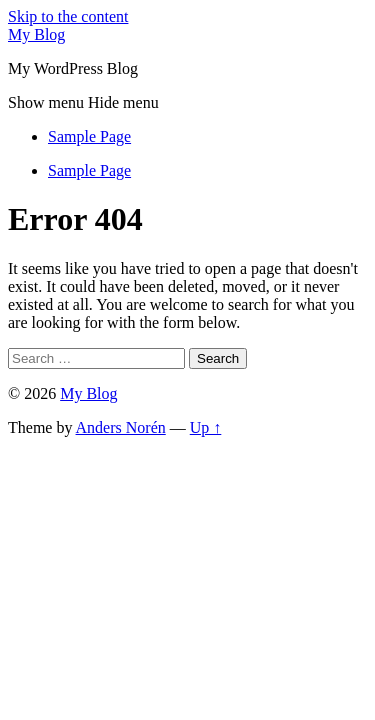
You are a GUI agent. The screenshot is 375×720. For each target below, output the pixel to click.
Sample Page (89, 136)
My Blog (36, 34)
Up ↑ (206, 427)
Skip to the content (68, 16)
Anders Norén (121, 427)
